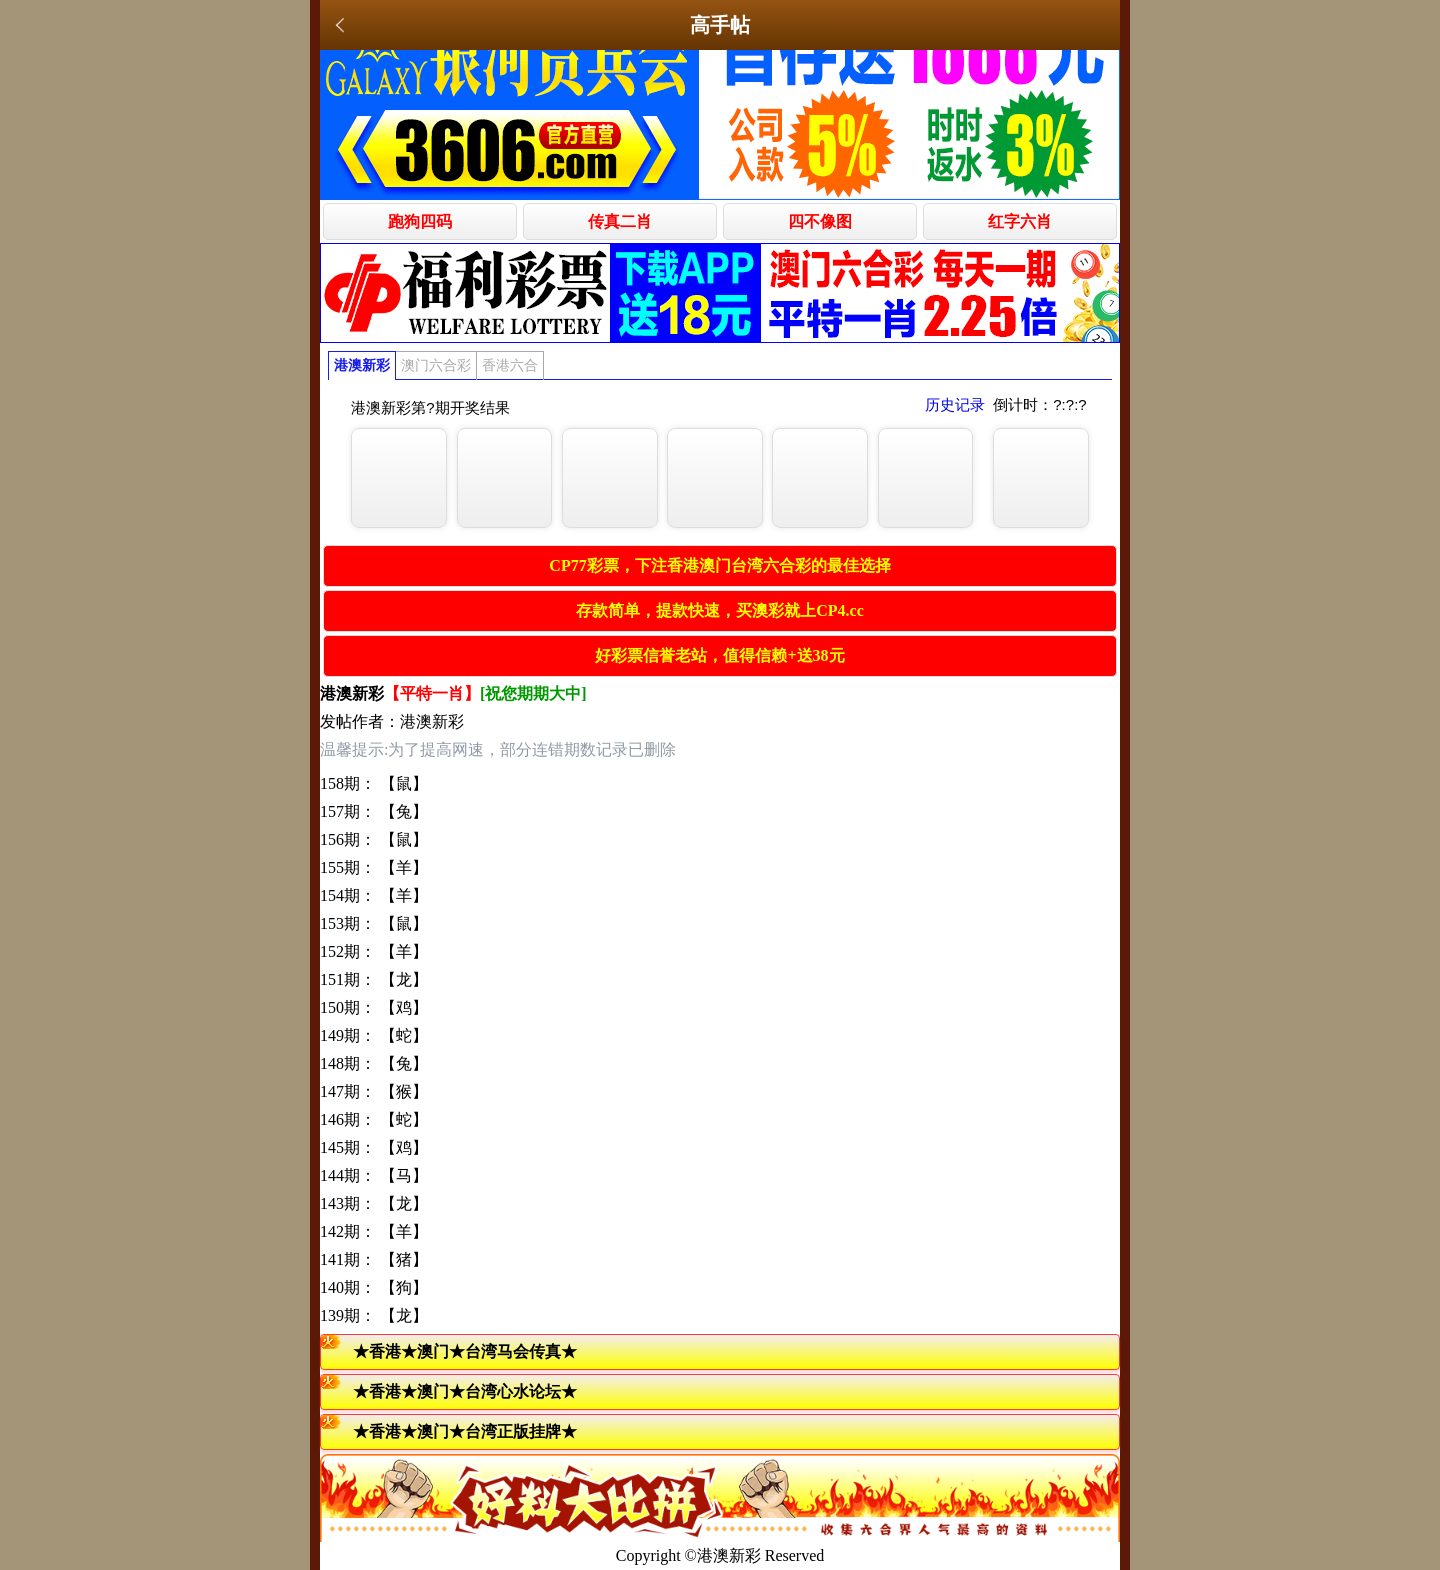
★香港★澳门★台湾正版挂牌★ (465, 1431)
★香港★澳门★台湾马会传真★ (465, 1351)
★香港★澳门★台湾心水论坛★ (465, 1391)
